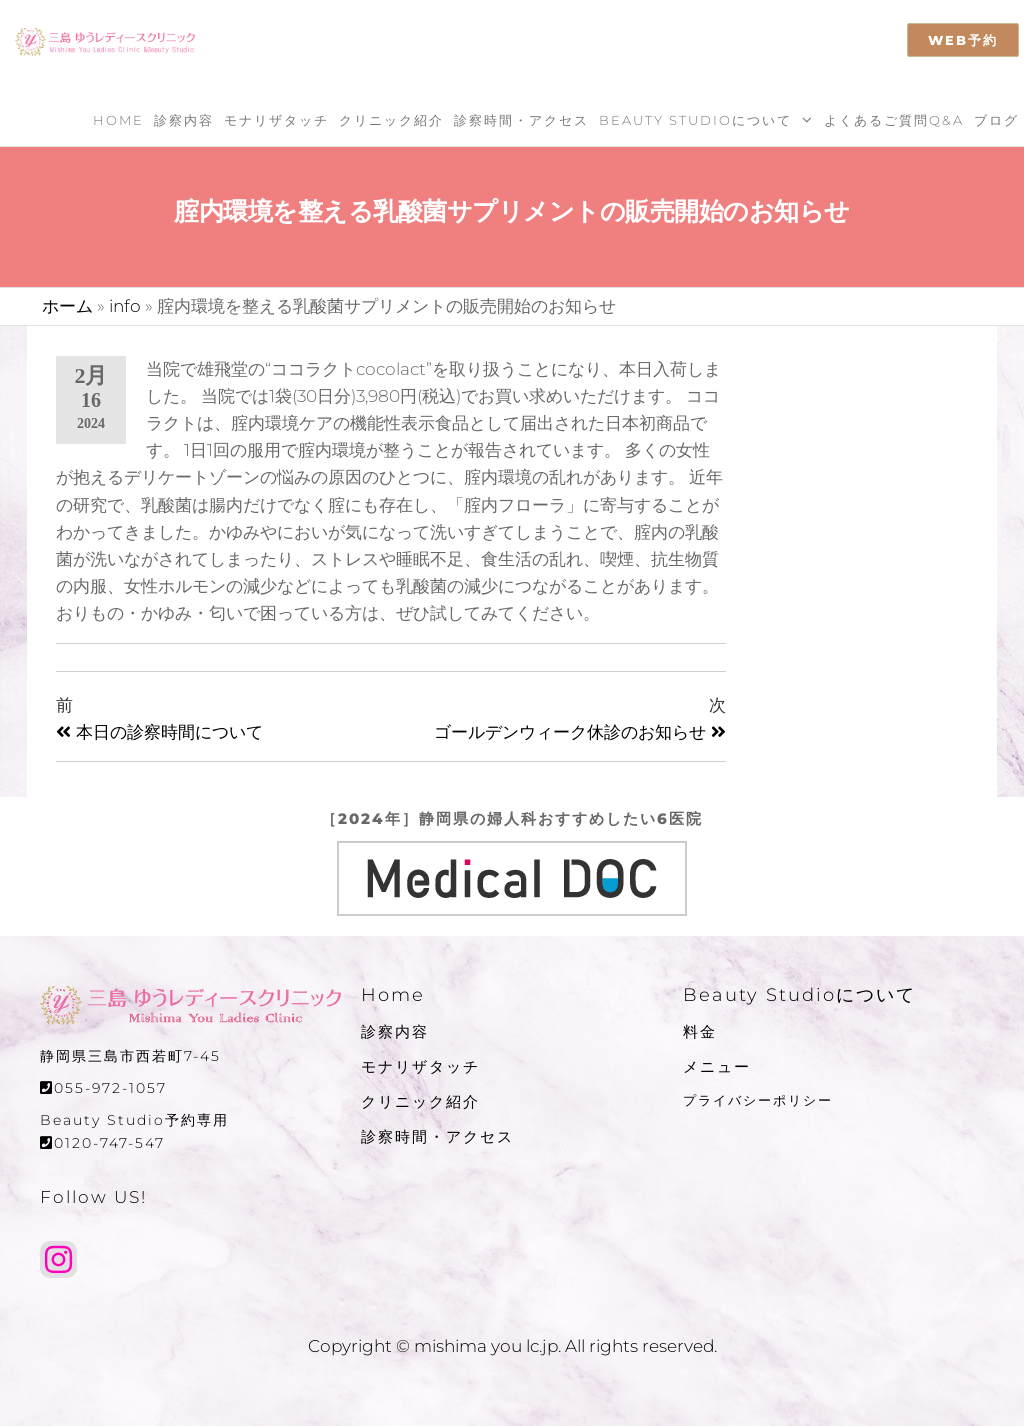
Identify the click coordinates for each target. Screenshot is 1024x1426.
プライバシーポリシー (758, 1100)
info (125, 306)
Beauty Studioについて (695, 120)
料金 (700, 1031)
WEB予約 (963, 40)
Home (118, 120)
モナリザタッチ (276, 120)
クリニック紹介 (391, 120)
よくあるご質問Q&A (894, 120)
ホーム (67, 306)
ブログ (996, 120)
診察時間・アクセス (521, 120)
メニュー (717, 1066)
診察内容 (184, 120)
